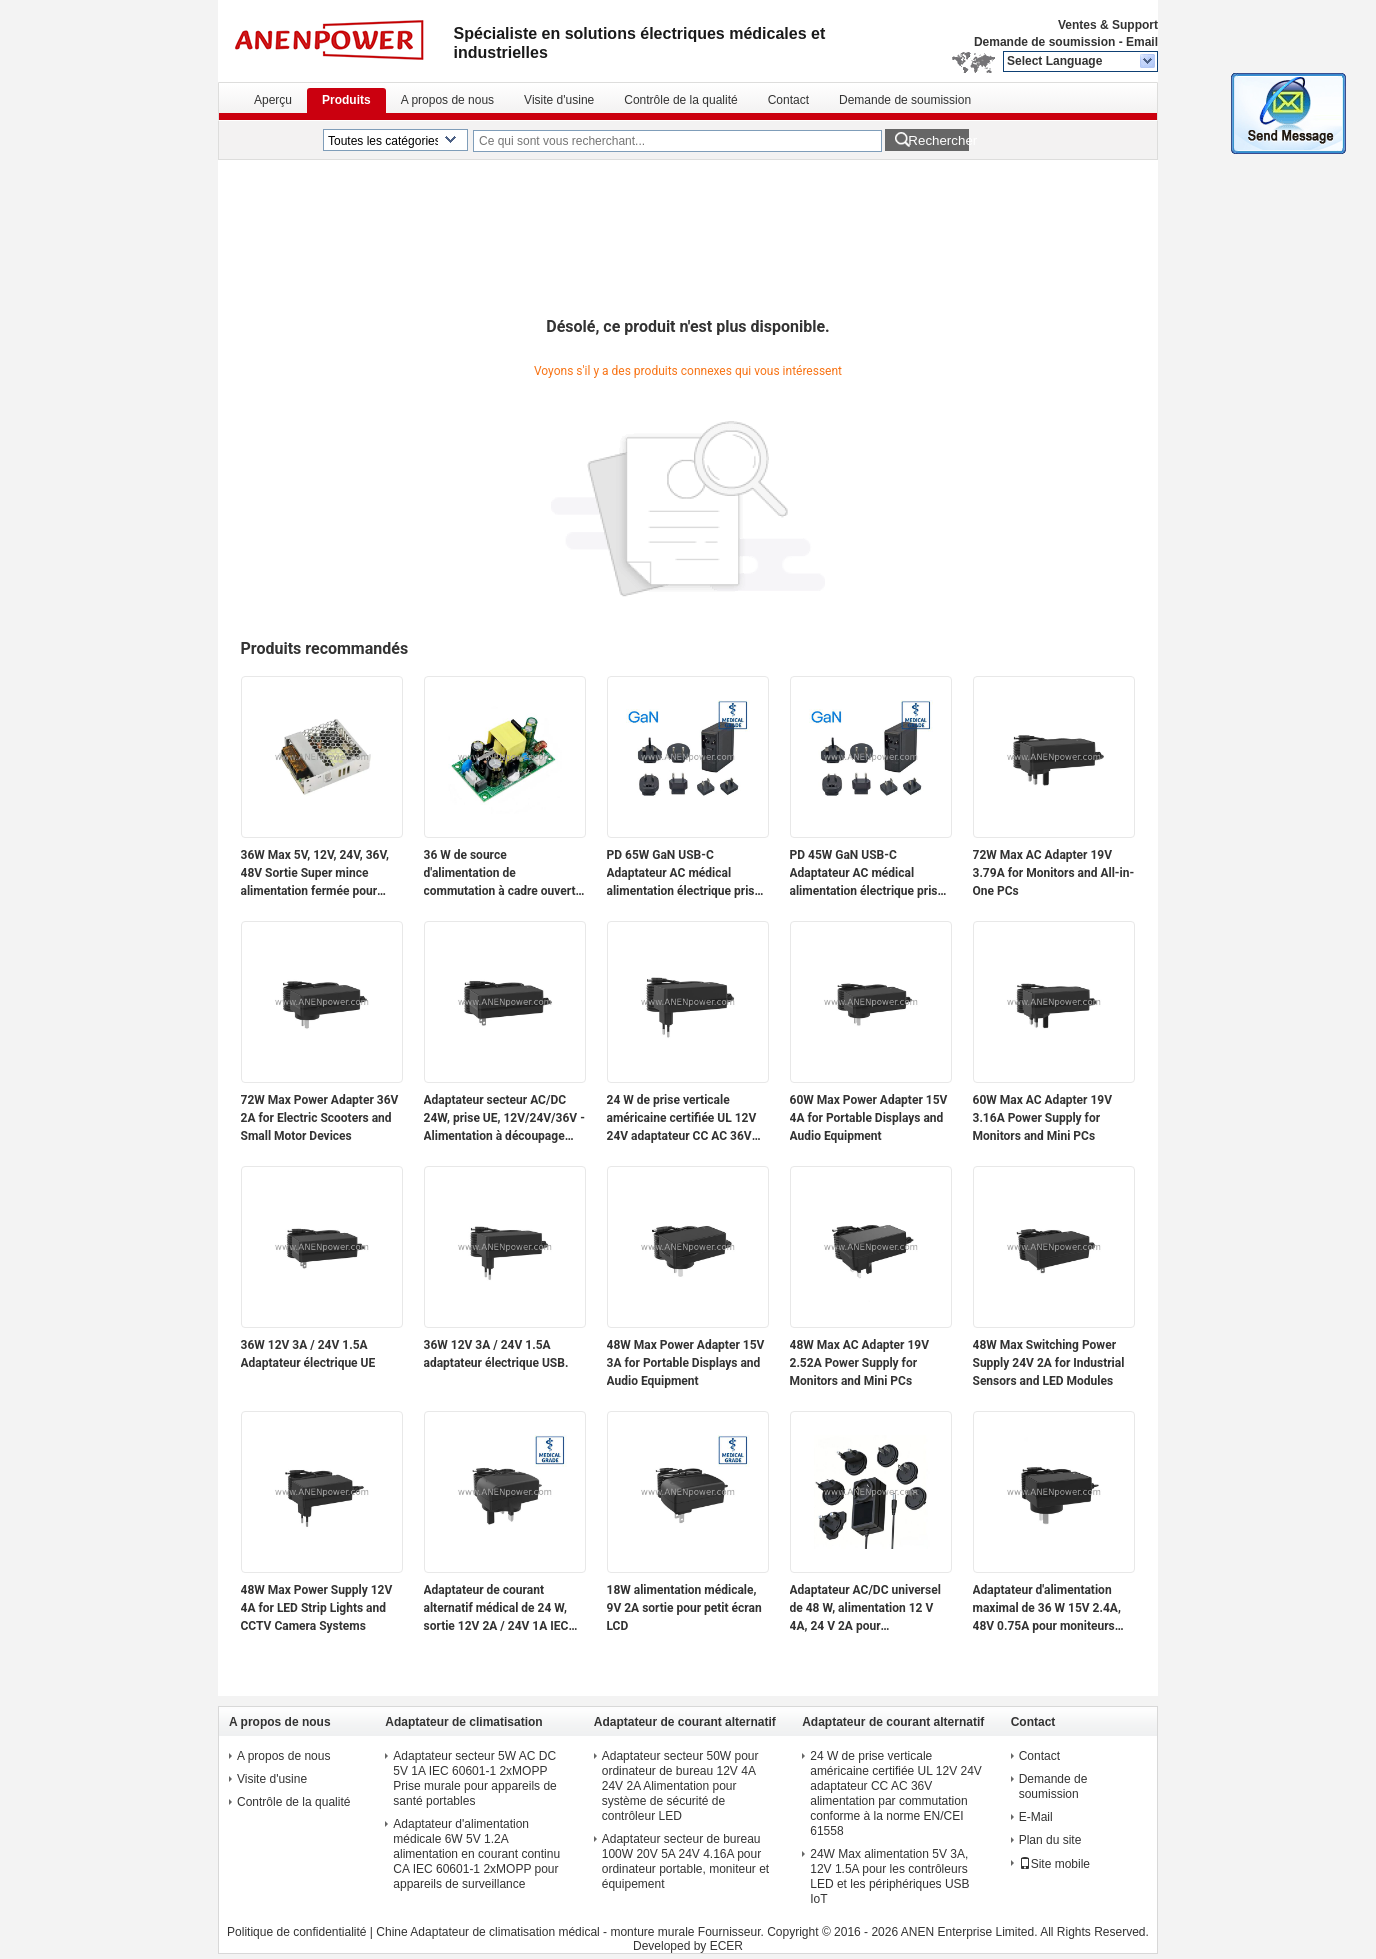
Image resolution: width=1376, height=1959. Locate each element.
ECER (726, 1946)
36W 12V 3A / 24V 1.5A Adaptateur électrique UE (308, 1354)
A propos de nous (447, 100)
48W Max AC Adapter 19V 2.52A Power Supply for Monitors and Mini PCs (860, 1363)
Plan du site (1050, 1840)
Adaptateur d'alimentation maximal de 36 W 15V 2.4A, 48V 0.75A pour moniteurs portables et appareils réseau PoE (1051, 1609)
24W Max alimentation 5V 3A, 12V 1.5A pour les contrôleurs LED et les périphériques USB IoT (889, 1876)
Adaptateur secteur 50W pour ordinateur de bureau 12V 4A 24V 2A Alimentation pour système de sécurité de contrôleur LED (680, 1786)
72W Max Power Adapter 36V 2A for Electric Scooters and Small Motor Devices (320, 1118)
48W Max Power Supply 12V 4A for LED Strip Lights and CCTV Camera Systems (317, 1608)
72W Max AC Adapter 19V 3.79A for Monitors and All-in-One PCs (1054, 873)
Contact (788, 100)
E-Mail (1036, 1817)
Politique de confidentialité (296, 1932)
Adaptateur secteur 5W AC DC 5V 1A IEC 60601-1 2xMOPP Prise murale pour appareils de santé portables (474, 1778)
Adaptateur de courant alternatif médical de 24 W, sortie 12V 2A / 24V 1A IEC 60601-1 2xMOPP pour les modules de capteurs (496, 1609)
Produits (346, 100)
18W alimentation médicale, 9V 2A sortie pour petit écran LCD (684, 1608)
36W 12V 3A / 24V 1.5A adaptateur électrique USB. (496, 1354)
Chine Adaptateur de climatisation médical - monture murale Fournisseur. (571, 1932)
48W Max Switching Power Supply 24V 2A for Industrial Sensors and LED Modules (1049, 1363)
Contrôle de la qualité (680, 100)
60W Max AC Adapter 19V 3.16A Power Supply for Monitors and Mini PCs (1043, 1118)
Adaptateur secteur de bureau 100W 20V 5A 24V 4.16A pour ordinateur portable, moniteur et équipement (685, 1861)
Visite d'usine (559, 100)
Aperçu (273, 100)
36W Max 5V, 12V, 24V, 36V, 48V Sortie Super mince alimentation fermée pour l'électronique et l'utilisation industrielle (315, 874)
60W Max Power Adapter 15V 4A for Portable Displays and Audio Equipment (869, 1118)
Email (1142, 42)
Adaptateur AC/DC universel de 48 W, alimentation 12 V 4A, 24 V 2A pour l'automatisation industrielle (865, 1609)
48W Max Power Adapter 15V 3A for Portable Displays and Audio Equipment (686, 1363)
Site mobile (1054, 1864)
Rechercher (938, 140)
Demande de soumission (1044, 42)
